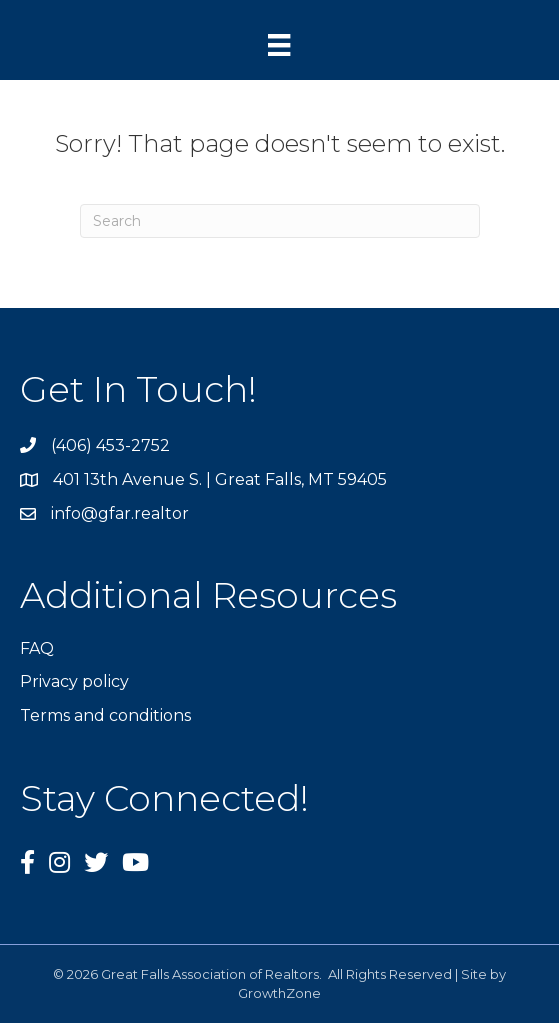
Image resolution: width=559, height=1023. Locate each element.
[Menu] (279, 45)
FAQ (37, 648)
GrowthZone (279, 993)
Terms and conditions (105, 715)
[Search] (280, 221)
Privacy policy (74, 681)
